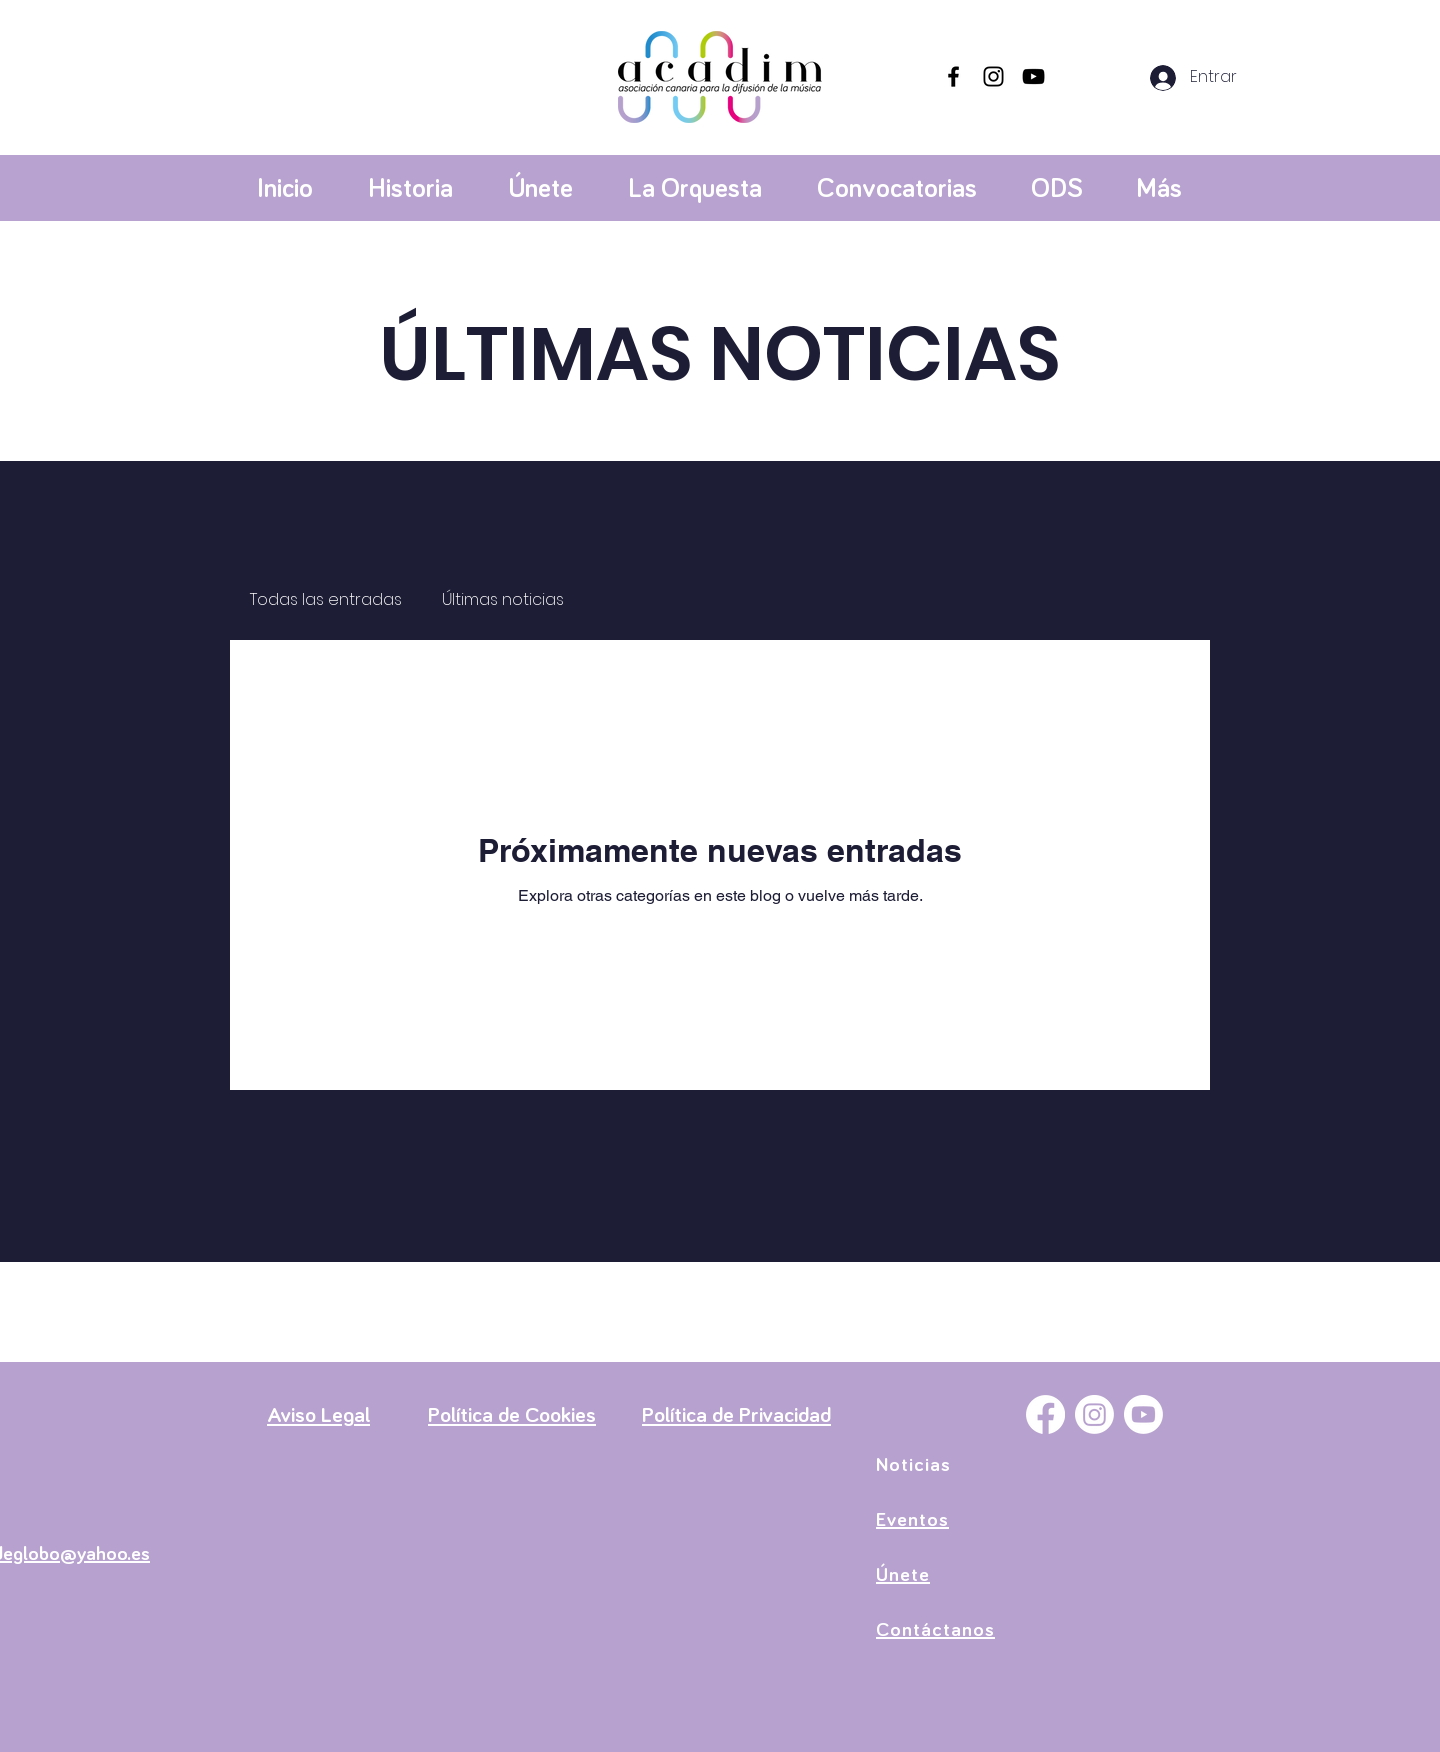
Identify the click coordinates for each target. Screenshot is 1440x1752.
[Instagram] (993, 76)
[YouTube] (1033, 76)
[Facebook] (953, 76)
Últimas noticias (503, 600)
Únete (903, 1575)
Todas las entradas (326, 600)
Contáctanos (935, 1630)
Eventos (912, 1520)
